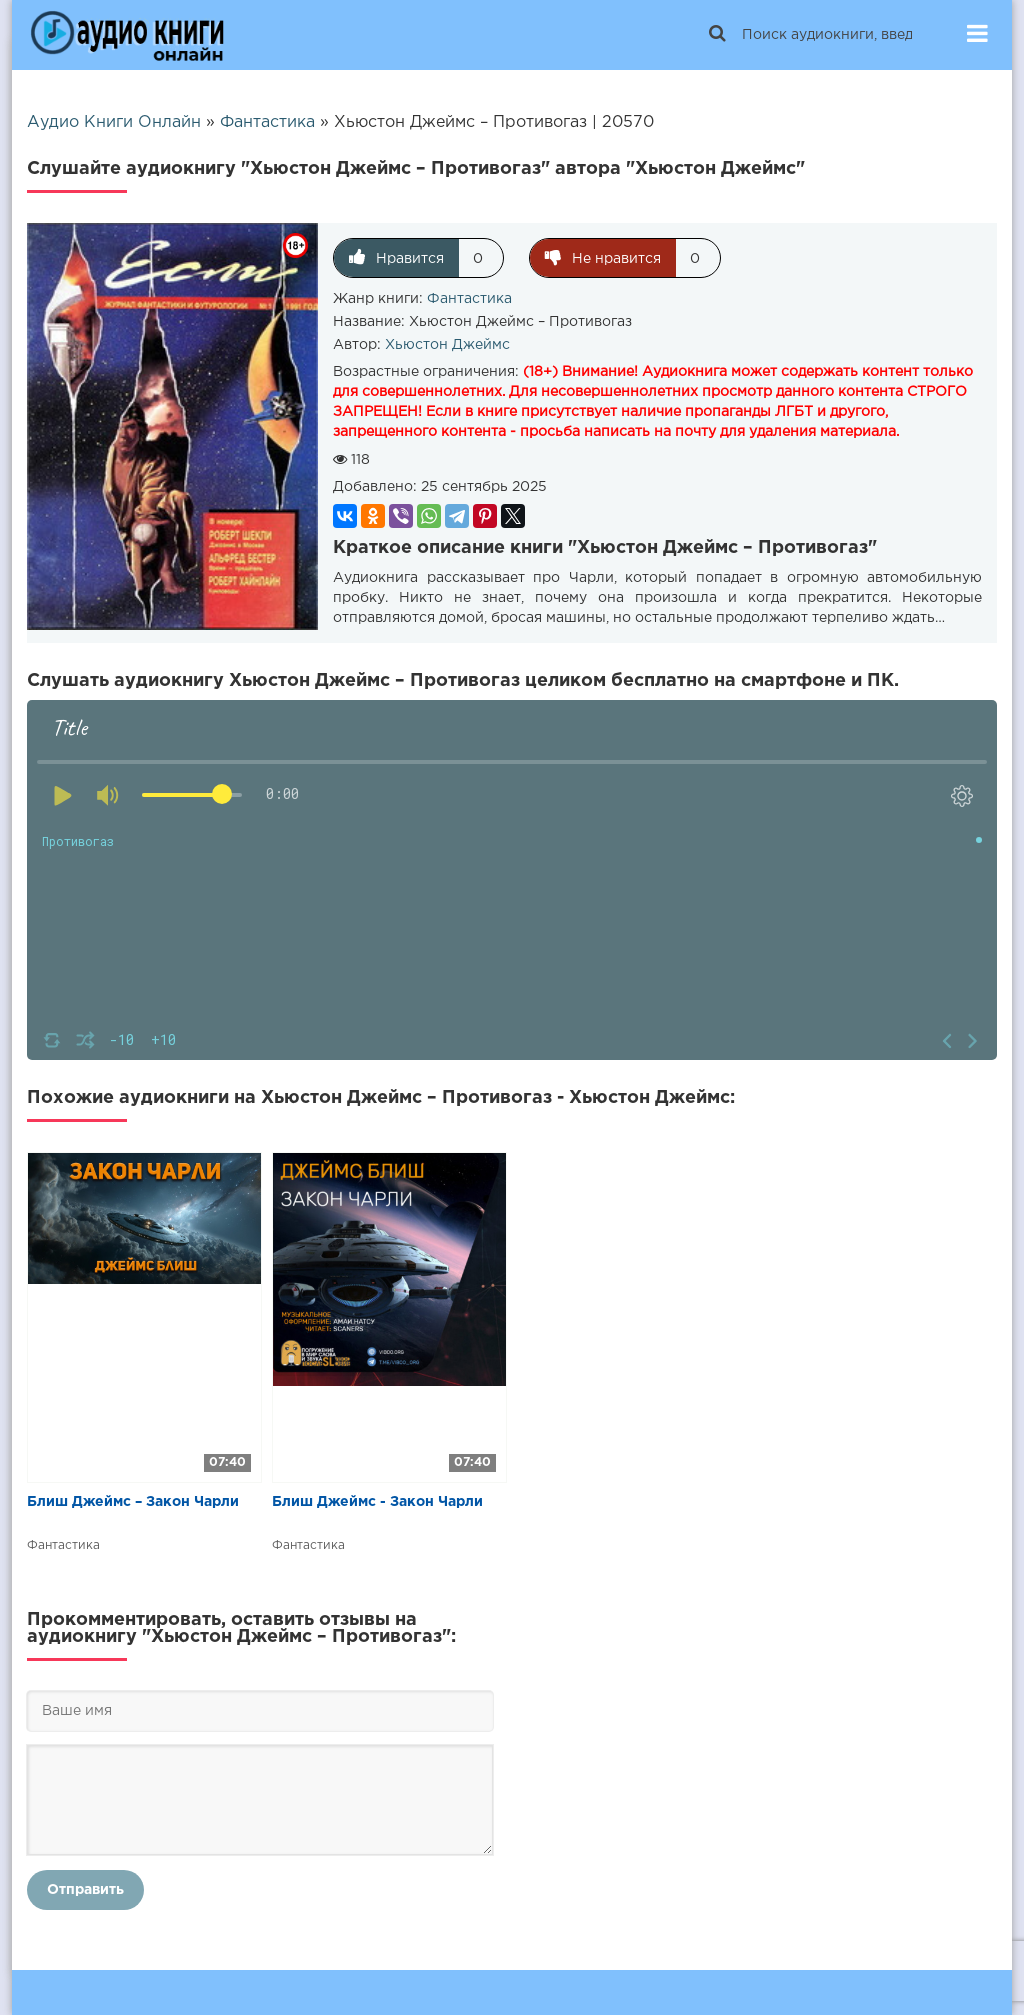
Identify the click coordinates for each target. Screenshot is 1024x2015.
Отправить (85, 1890)
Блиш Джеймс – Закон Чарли (133, 1502)
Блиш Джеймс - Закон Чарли (377, 1502)
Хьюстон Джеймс (447, 345)
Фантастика (469, 299)
